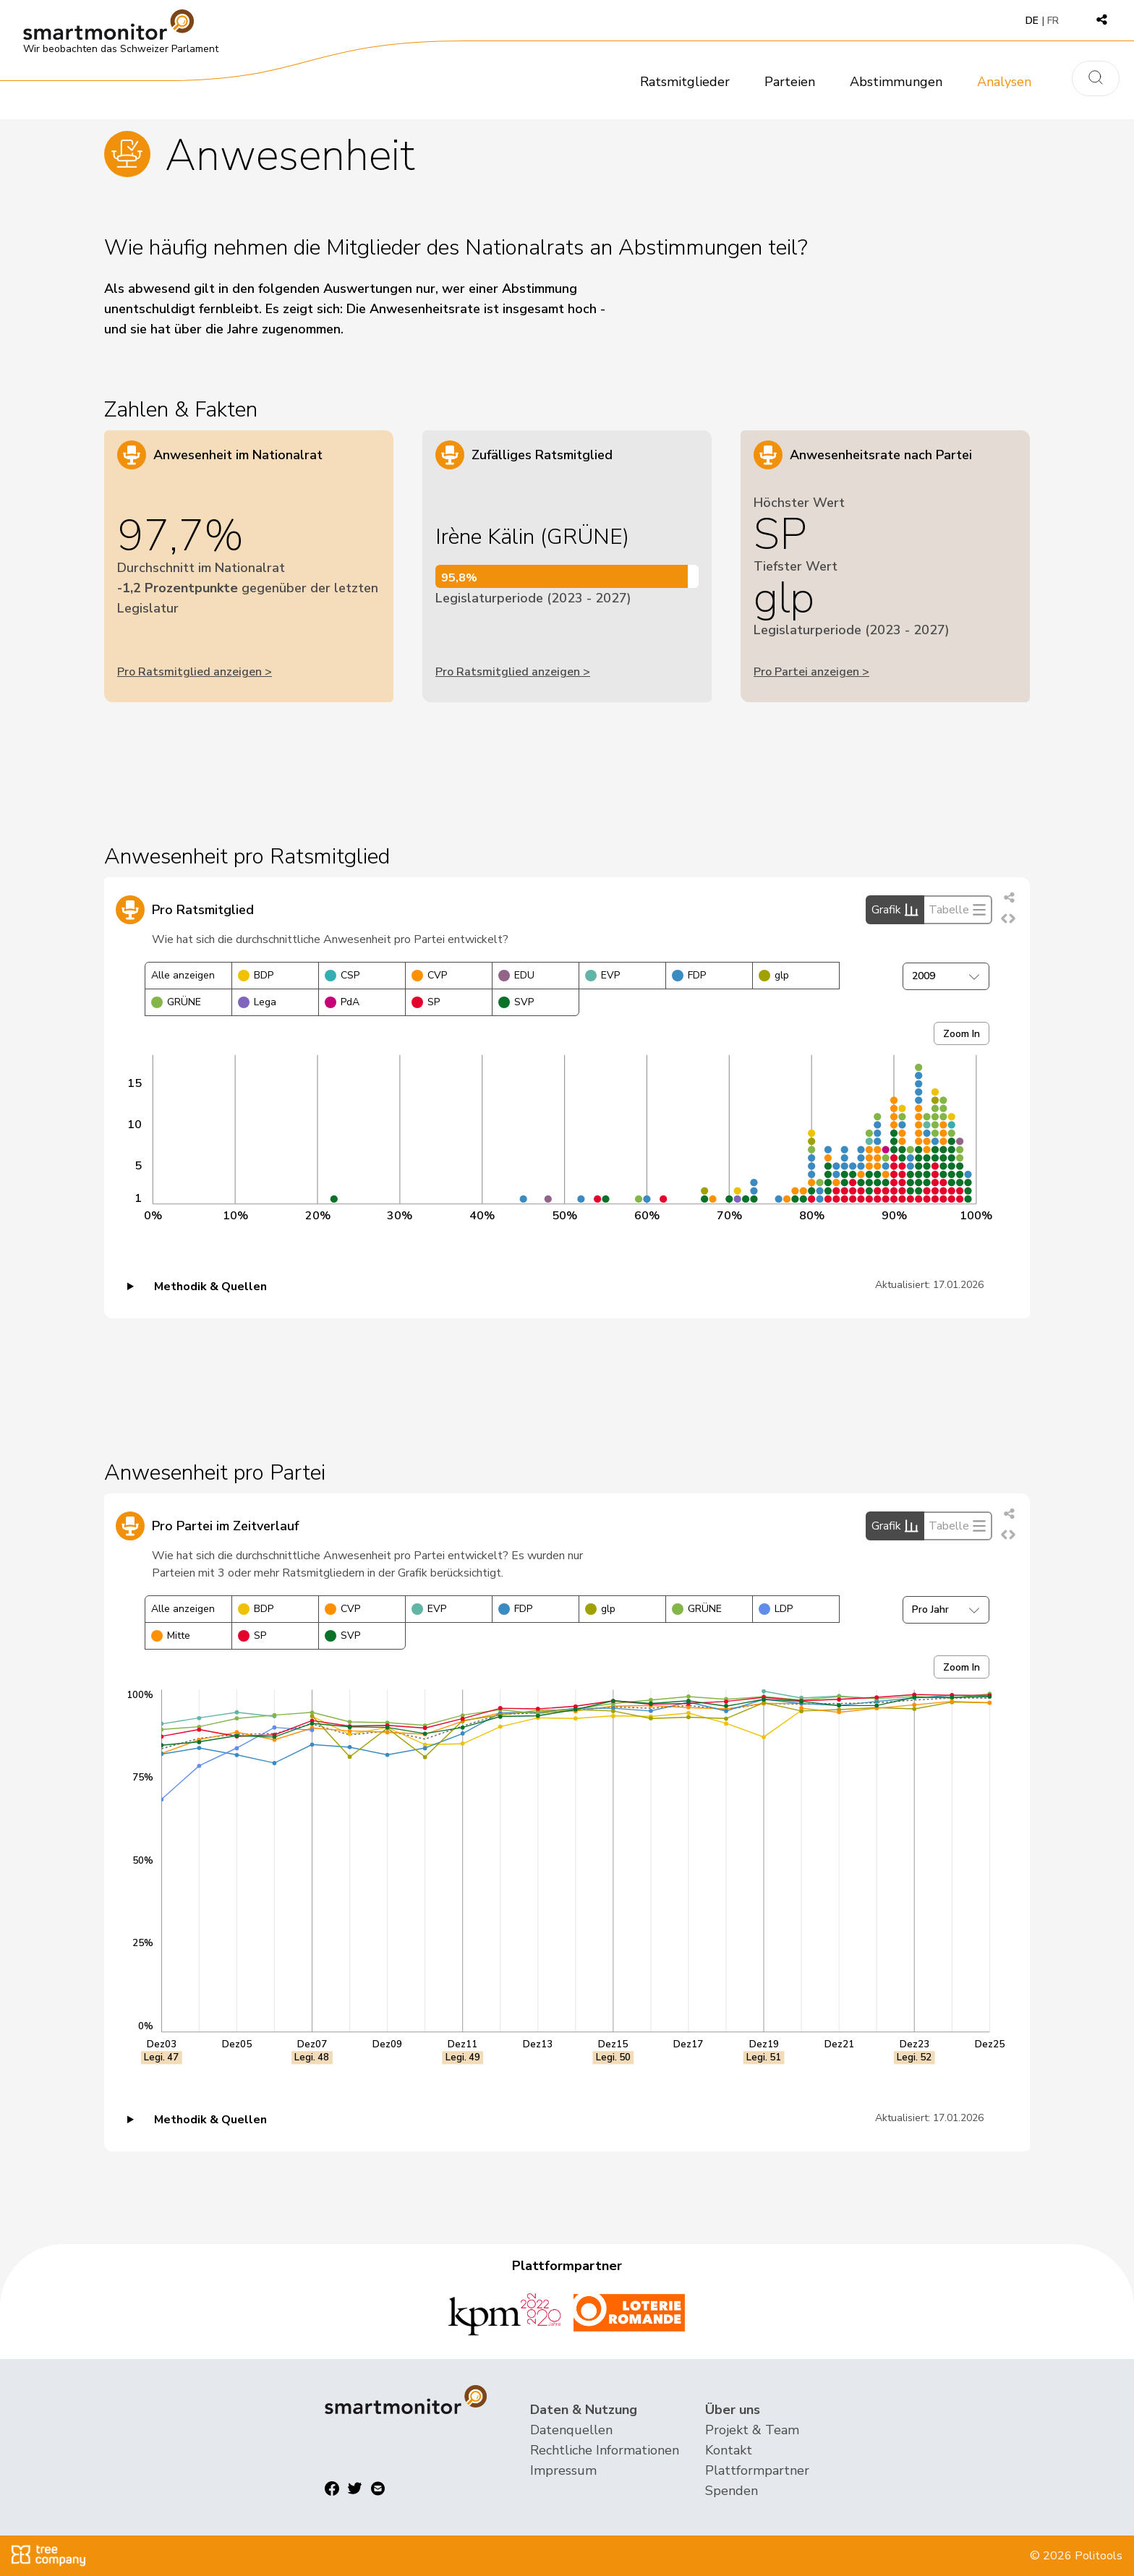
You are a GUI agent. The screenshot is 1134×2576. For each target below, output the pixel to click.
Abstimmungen (896, 81)
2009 (946, 976)
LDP (776, 1609)
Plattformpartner (757, 2470)
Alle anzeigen (183, 975)
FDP (689, 975)
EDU (516, 975)
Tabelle (957, 910)
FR (1053, 20)
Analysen (1004, 81)
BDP (255, 975)
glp (774, 975)
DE (1032, 20)
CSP (342, 975)
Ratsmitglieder (685, 81)
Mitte (170, 1635)
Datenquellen (571, 2430)
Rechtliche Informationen (604, 2450)
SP (426, 1002)
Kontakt (728, 2450)
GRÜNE (176, 1002)
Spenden (731, 2490)
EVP (602, 975)
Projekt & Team (752, 2430)
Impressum (563, 2470)
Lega (257, 1002)
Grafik (894, 910)
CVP (429, 975)
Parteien (789, 81)
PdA (342, 1002)
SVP (516, 1002)
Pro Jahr (946, 1609)
